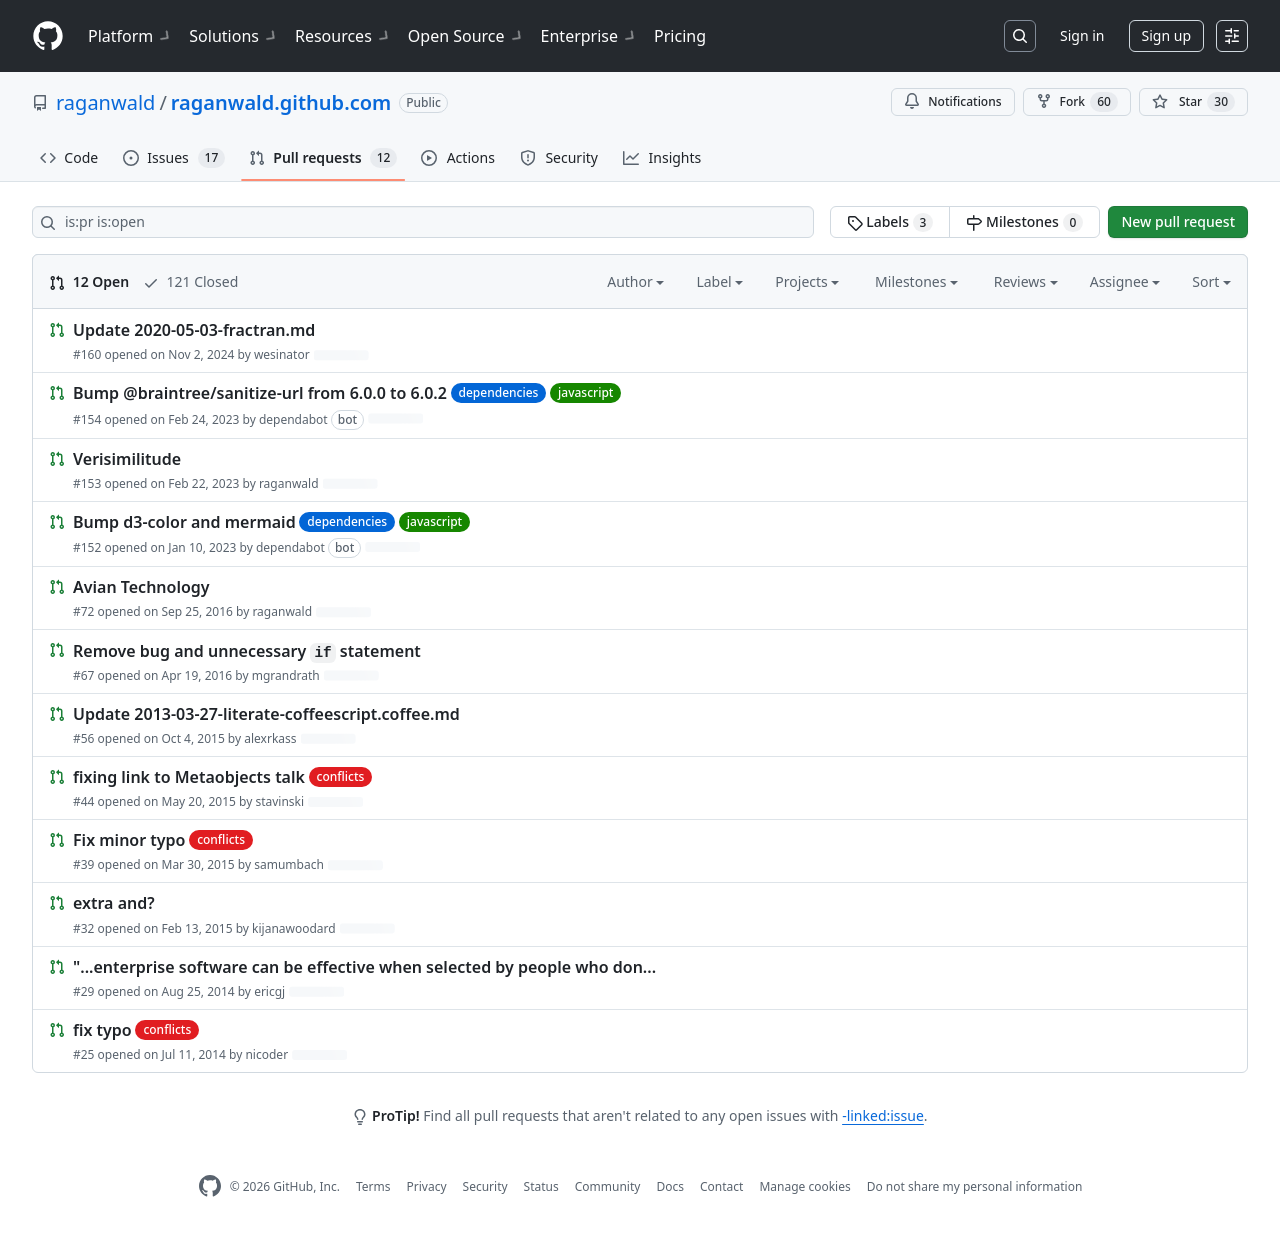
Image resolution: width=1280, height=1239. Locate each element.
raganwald (105, 102)
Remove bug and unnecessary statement (247, 651)
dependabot (293, 419)
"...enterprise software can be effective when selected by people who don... (364, 967)
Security (485, 1186)
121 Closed (190, 281)
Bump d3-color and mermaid (184, 522)
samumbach (289, 864)
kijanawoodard (294, 928)
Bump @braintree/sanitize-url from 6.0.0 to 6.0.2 (260, 394)
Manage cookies (804, 1186)
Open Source (466, 36)
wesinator (282, 354)
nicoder (266, 1054)
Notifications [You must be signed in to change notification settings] (952, 101)
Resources (343, 36)
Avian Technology (141, 587)
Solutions (234, 36)
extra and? (114, 904)
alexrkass (270, 738)
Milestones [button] (916, 281)
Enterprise (589, 36)
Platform (130, 36)
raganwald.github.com (281, 102)
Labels (890, 222)
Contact (721, 1186)
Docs (670, 1186)
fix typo (102, 1030)
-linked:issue (883, 1115)
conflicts (341, 776)
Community (608, 1186)
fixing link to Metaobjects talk (189, 777)
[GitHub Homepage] (210, 1186)
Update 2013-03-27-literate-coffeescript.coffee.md (266, 714)
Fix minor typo (129, 840)
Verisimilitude (127, 459)
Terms (373, 1186)
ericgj (269, 991)
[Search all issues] (423, 222)
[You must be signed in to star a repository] (1193, 102)
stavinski (279, 801)
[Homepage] (48, 36)
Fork (1077, 102)
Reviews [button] (1026, 281)
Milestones (1024, 222)
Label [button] (719, 281)
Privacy (427, 1186)
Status (541, 1186)
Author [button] (635, 281)
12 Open (89, 281)
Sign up (1166, 35)
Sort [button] (1211, 281)
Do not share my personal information (975, 1186)
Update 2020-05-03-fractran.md (194, 330)
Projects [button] (807, 281)
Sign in (1082, 35)
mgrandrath (286, 675)
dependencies (499, 392)
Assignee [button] (1125, 281)
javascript (585, 392)
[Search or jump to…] (1020, 36)
